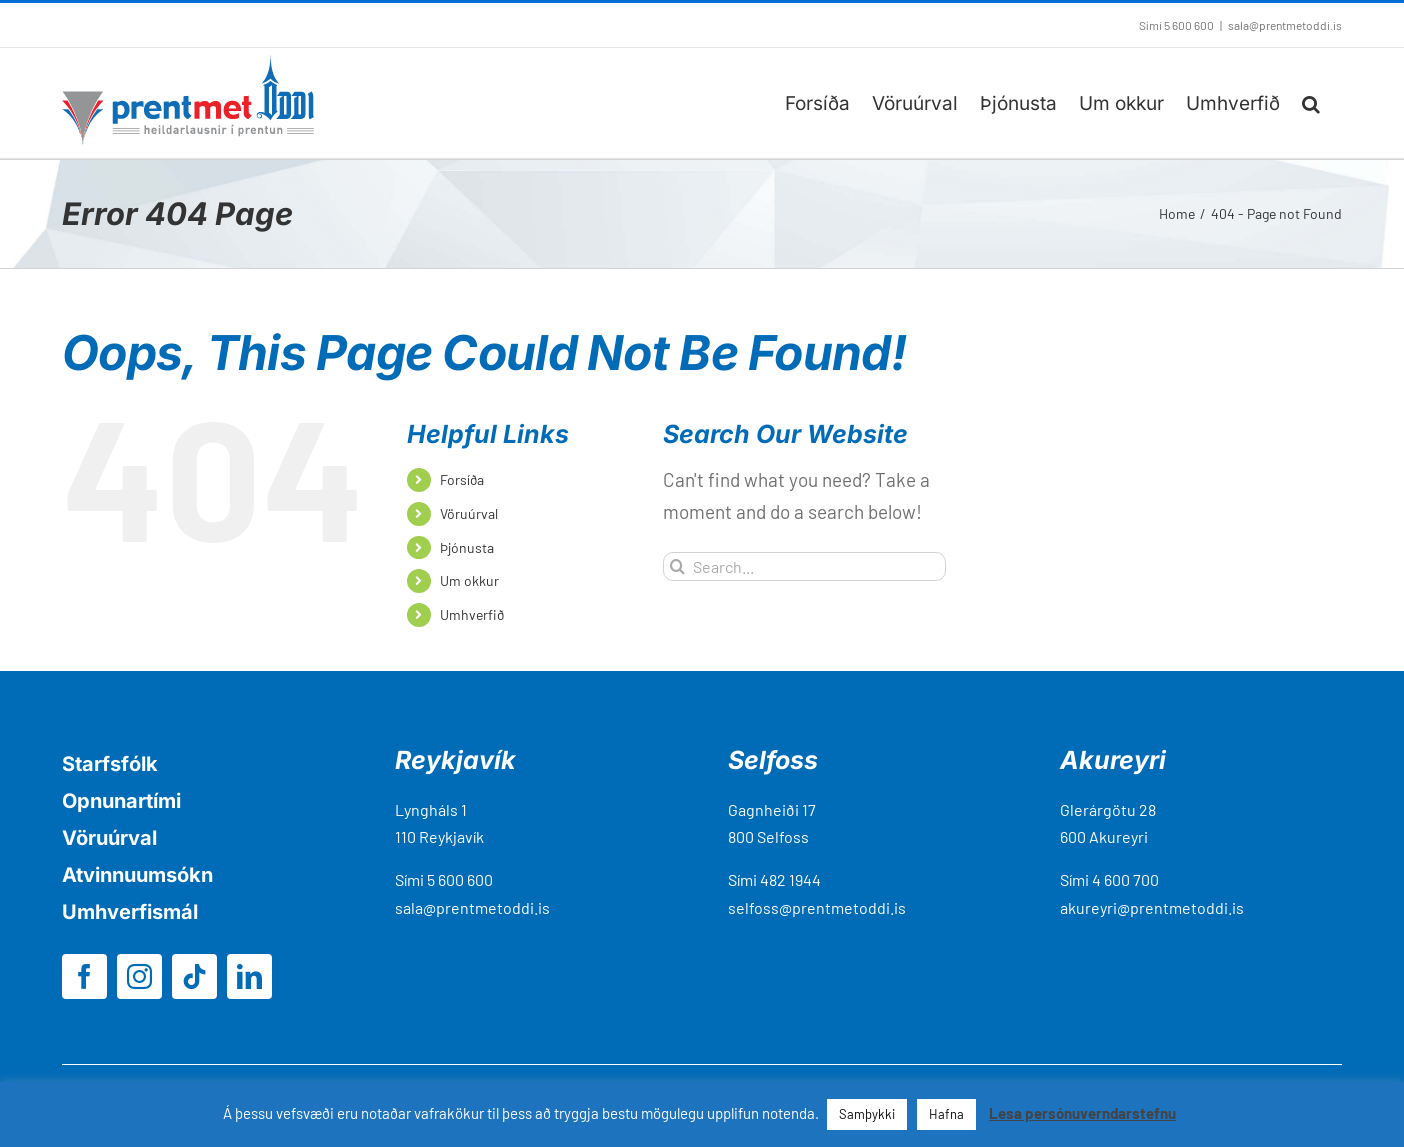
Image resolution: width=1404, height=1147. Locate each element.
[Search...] (804, 566)
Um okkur (469, 580)
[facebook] (84, 976)
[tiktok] (194, 976)
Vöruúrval (469, 513)
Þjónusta (467, 547)
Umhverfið (472, 614)
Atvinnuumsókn (137, 875)
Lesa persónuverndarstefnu (1082, 1113)
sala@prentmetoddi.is (1285, 25)
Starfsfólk (110, 764)
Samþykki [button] (867, 1114)
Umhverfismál (130, 912)
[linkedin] (249, 976)
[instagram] (139, 976)
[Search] (677, 566)
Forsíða (462, 479)
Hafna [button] (946, 1114)
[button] (1311, 103)
